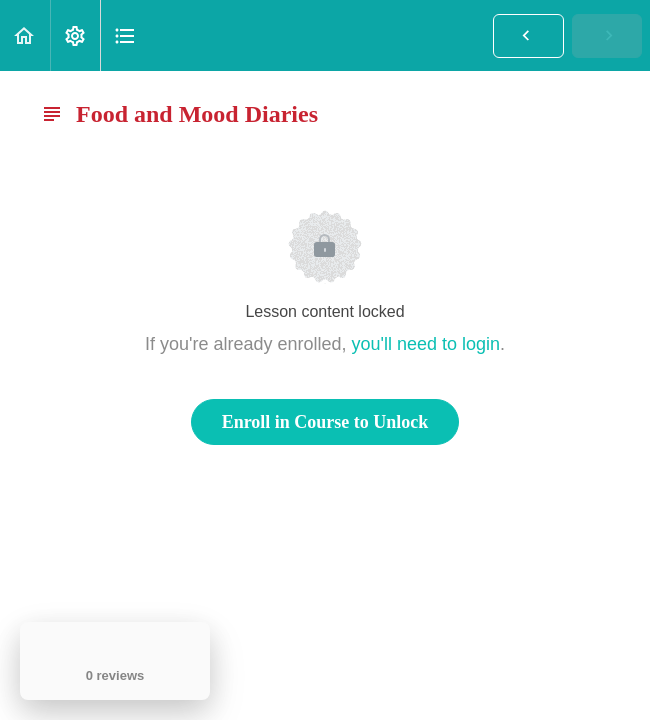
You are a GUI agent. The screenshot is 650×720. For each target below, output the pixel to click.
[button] (25, 35)
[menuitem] (75, 35)
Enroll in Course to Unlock (325, 422)
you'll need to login (426, 344)
